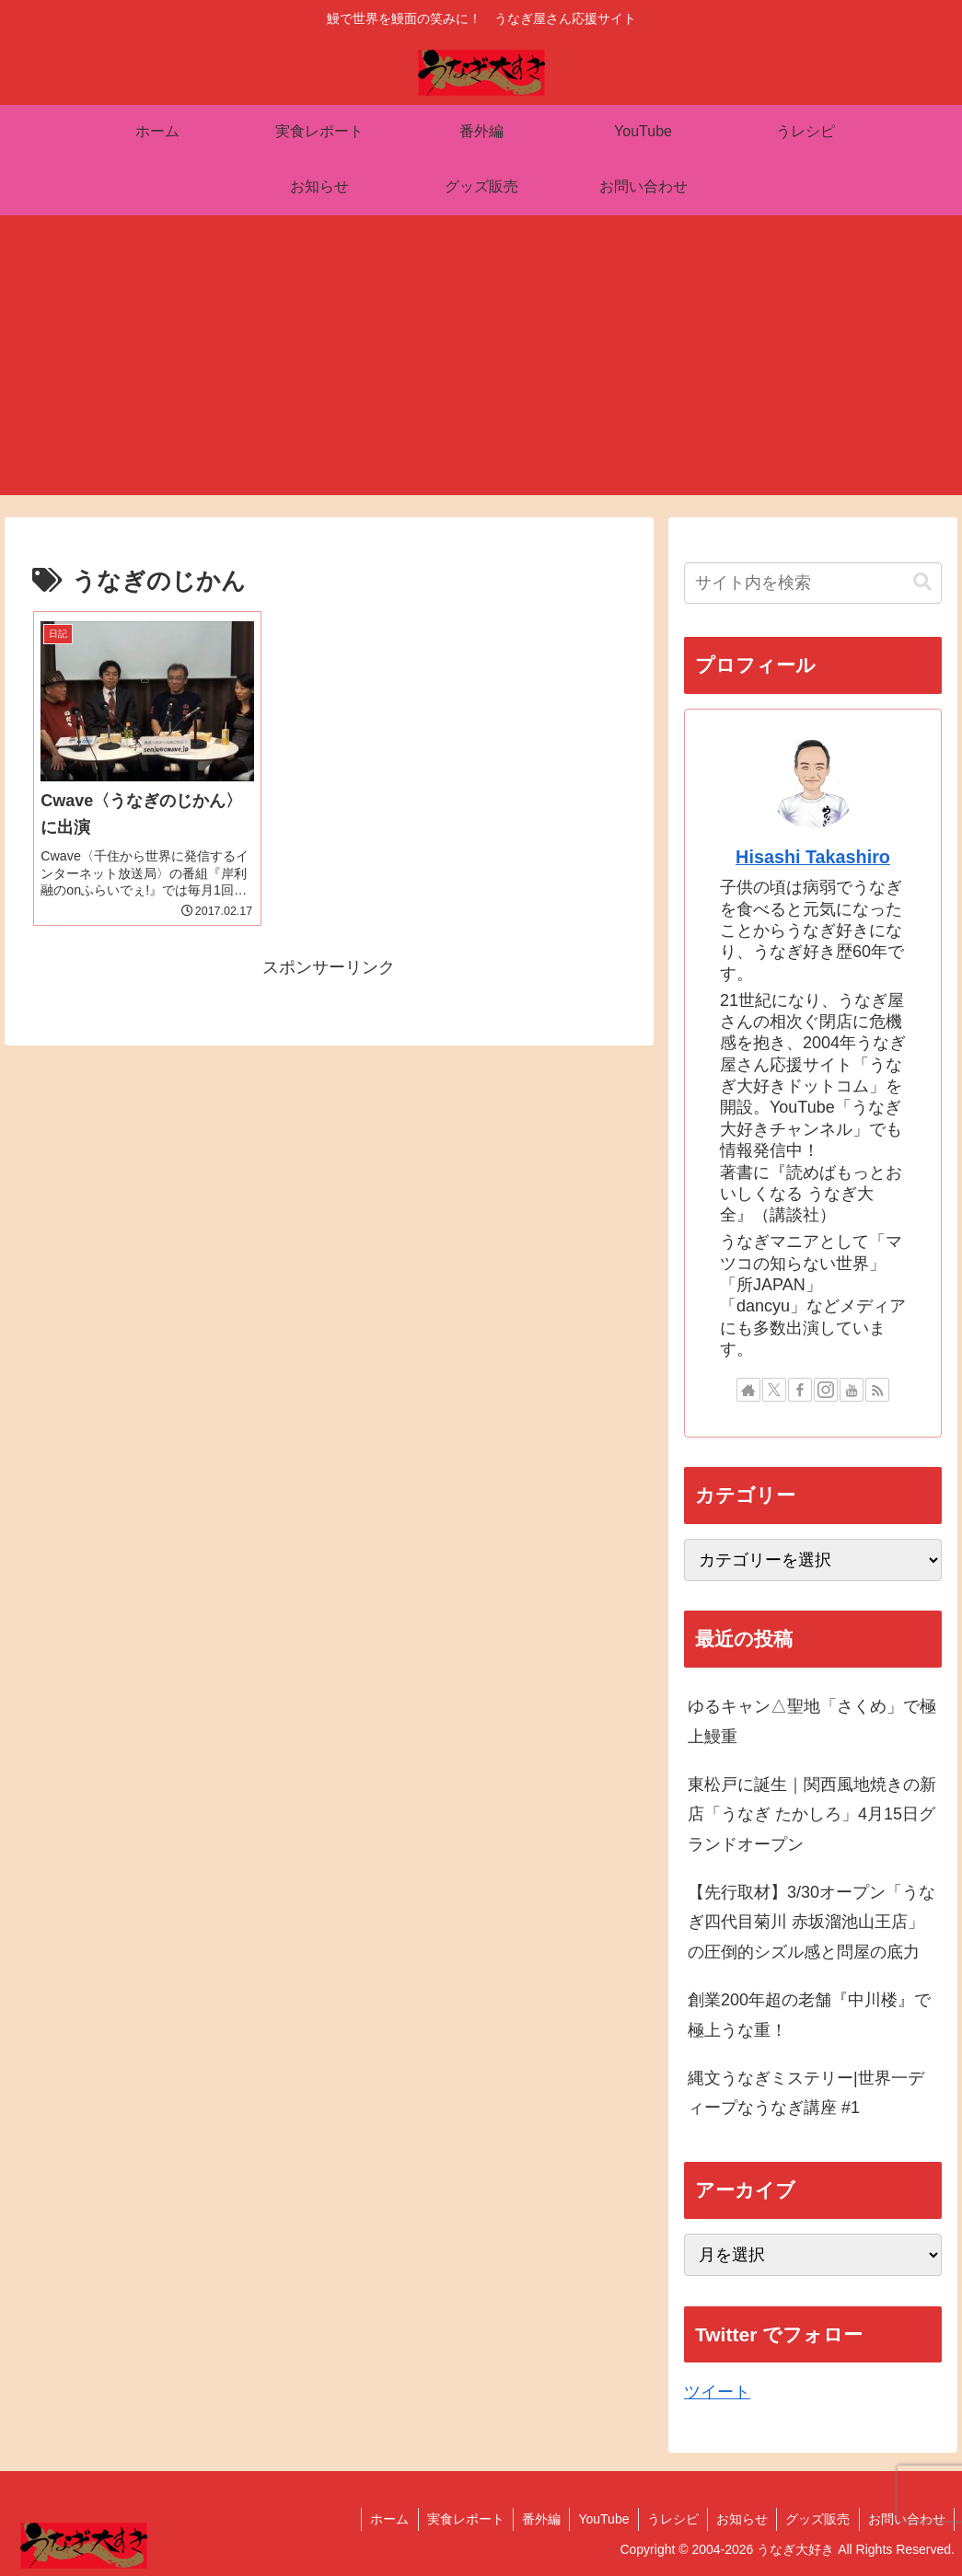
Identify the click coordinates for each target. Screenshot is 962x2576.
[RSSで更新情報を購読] (877, 1390)
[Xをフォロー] (774, 1390)
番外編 (533, 2519)
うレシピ (667, 2519)
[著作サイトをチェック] (748, 1390)
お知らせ (738, 2519)
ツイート (717, 2392)
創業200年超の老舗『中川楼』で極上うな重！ (809, 2015)
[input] (813, 583)
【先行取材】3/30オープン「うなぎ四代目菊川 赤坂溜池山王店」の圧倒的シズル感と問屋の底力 (811, 1922)
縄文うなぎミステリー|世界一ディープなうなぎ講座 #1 (806, 2093)
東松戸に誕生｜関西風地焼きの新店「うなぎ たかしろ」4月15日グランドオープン (812, 1814)
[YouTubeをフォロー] (851, 1390)
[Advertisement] (481, 366)
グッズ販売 (815, 2519)
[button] (922, 582)
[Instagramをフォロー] (826, 1390)
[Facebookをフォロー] (800, 1390)
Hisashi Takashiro (813, 857)
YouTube (597, 2519)
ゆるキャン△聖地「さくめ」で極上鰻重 (812, 1721)
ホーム (378, 2519)
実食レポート (455, 2519)
